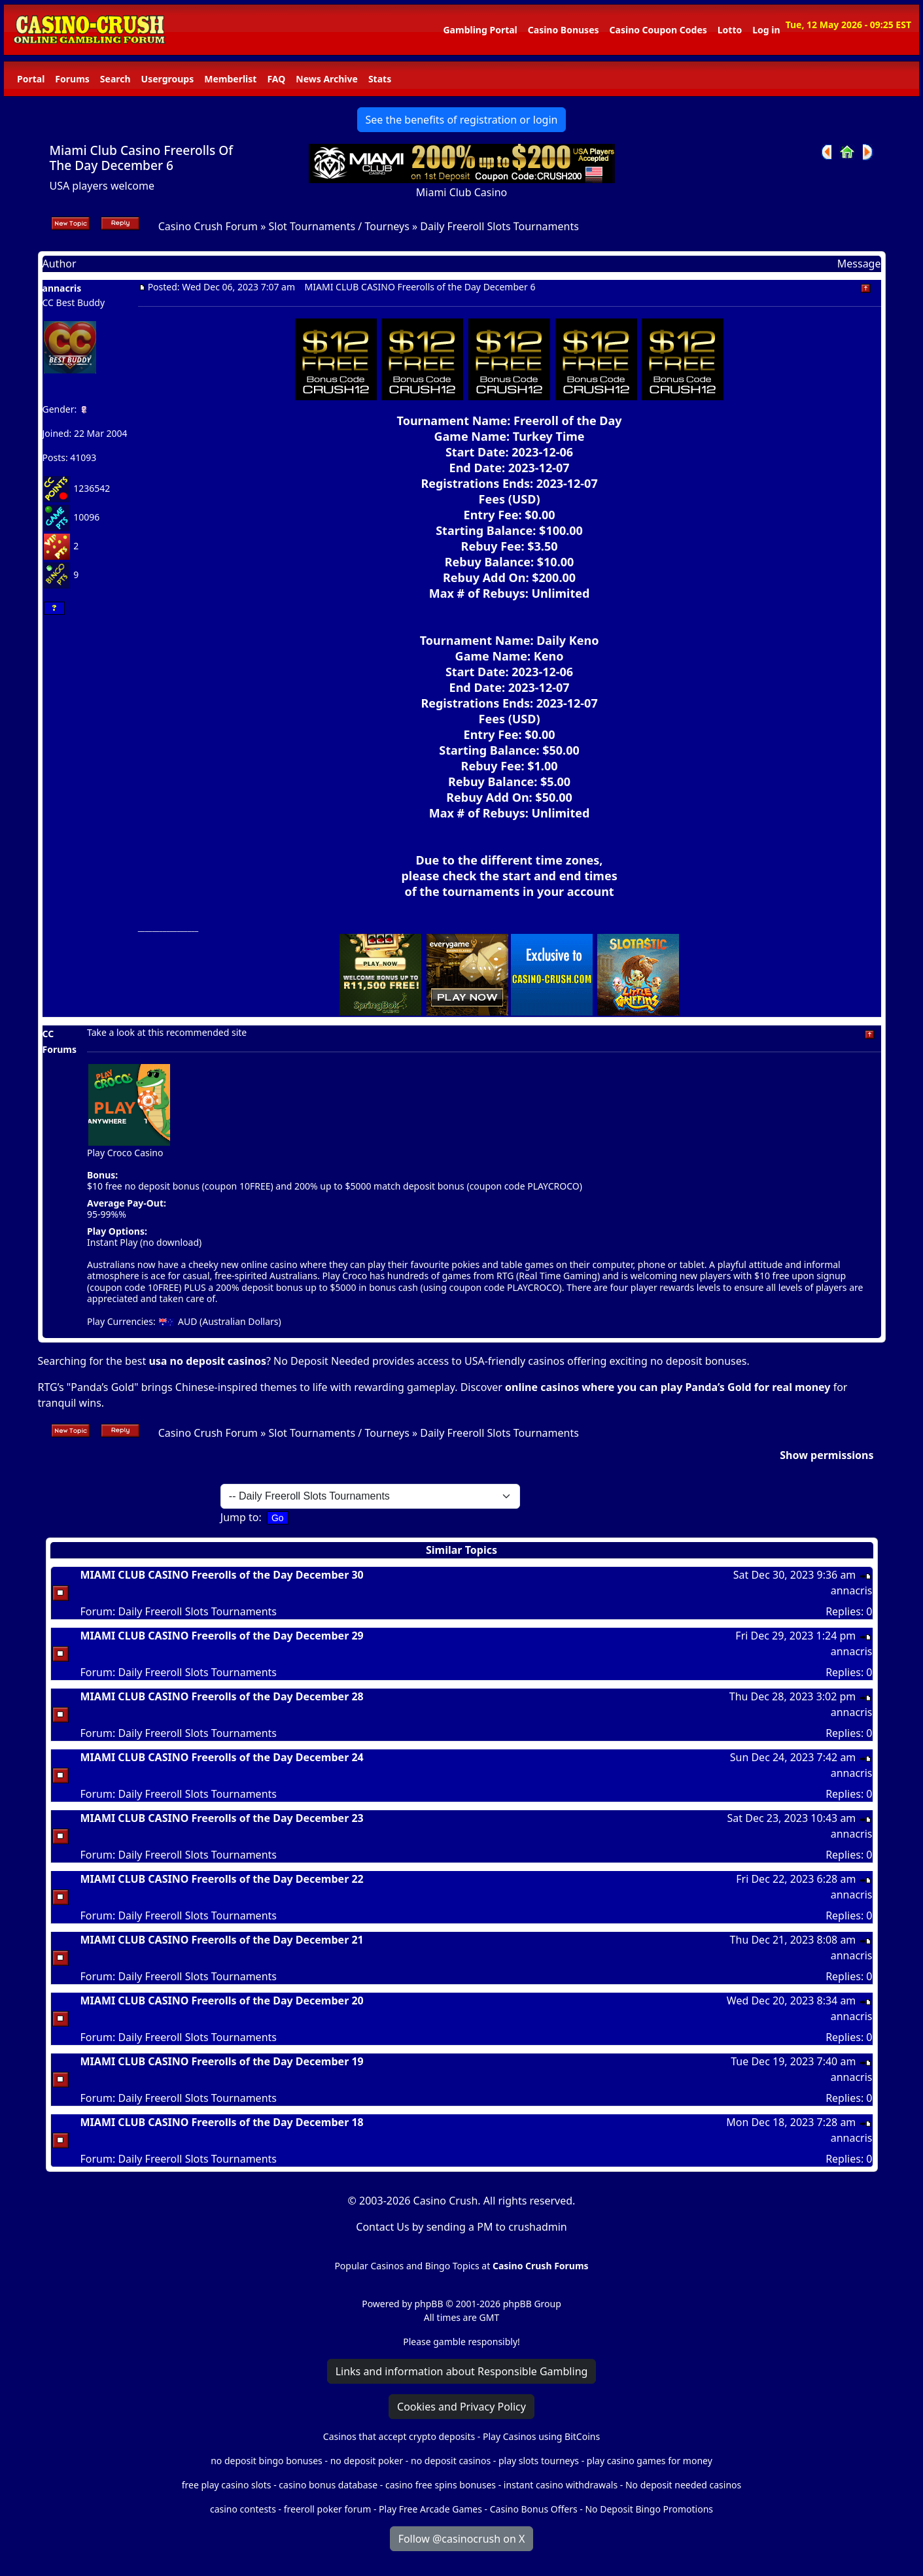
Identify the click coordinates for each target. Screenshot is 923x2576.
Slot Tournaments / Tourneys (339, 226)
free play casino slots (226, 2485)
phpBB (428, 2303)
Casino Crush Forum (208, 226)
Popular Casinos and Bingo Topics (406, 2265)
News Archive (327, 79)
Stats (379, 79)
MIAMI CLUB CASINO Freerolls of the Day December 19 (222, 2061)
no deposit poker (367, 2460)
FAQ (276, 79)
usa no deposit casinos (207, 1361)
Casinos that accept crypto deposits (399, 2436)
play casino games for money (649, 2460)
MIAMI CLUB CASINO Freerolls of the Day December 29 (222, 1635)
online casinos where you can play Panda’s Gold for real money (667, 1387)
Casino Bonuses (563, 30)
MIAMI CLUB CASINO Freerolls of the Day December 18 (222, 2122)
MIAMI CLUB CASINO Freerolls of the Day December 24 (222, 1757)
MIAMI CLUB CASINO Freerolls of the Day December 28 (222, 1696)
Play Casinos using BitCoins (541, 2436)
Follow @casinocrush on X (461, 2539)
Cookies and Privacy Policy (461, 2406)
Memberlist (230, 79)
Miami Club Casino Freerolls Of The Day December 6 (142, 157)
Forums (72, 79)
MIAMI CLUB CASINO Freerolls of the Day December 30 (222, 1575)
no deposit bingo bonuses (266, 2460)
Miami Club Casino (461, 192)
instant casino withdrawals (562, 2485)
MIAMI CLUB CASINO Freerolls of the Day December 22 (222, 1879)
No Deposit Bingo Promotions (649, 2509)
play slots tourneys (538, 2460)
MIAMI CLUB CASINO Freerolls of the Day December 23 (222, 1818)
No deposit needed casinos (683, 2485)
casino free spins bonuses (440, 2485)
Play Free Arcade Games (430, 2509)
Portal (30, 79)
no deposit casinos (451, 2460)
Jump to (239, 1517)
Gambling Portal (480, 30)
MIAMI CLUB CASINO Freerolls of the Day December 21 (222, 1939)
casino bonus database (328, 2485)
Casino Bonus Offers (534, 2509)
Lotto (730, 30)
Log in (766, 30)
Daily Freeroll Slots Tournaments (499, 226)
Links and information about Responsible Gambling (462, 2371)
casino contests (243, 2509)
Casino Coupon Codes (658, 30)
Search (115, 79)
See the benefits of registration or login (462, 119)
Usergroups (167, 79)
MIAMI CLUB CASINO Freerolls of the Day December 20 (222, 2000)
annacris (62, 288)
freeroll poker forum (328, 2509)
